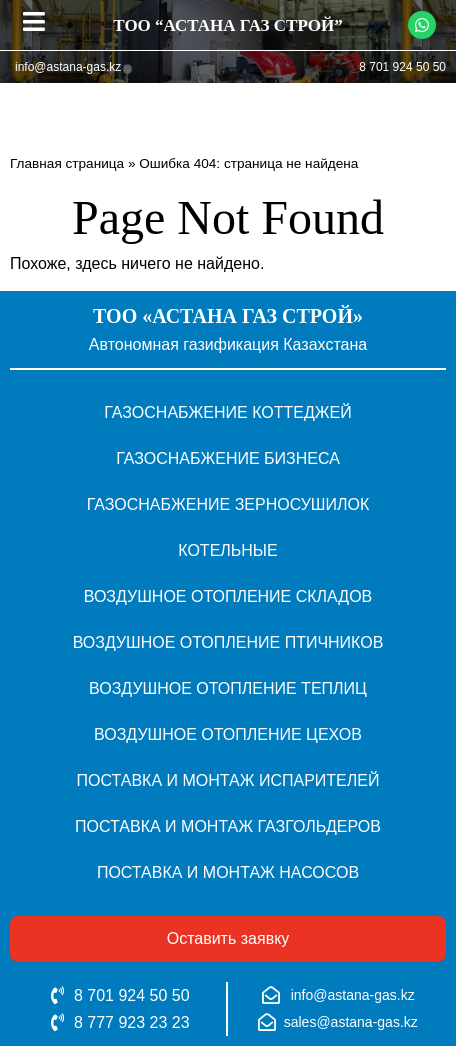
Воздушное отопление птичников (228, 642)
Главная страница (67, 163)
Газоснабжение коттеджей (228, 412)
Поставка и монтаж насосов (228, 872)
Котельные (227, 550)
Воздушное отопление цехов (228, 734)
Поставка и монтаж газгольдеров (228, 826)
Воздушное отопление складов (228, 596)
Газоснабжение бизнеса (228, 458)
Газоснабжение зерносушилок (228, 504)
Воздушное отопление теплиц (228, 688)
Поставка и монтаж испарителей (228, 780)
